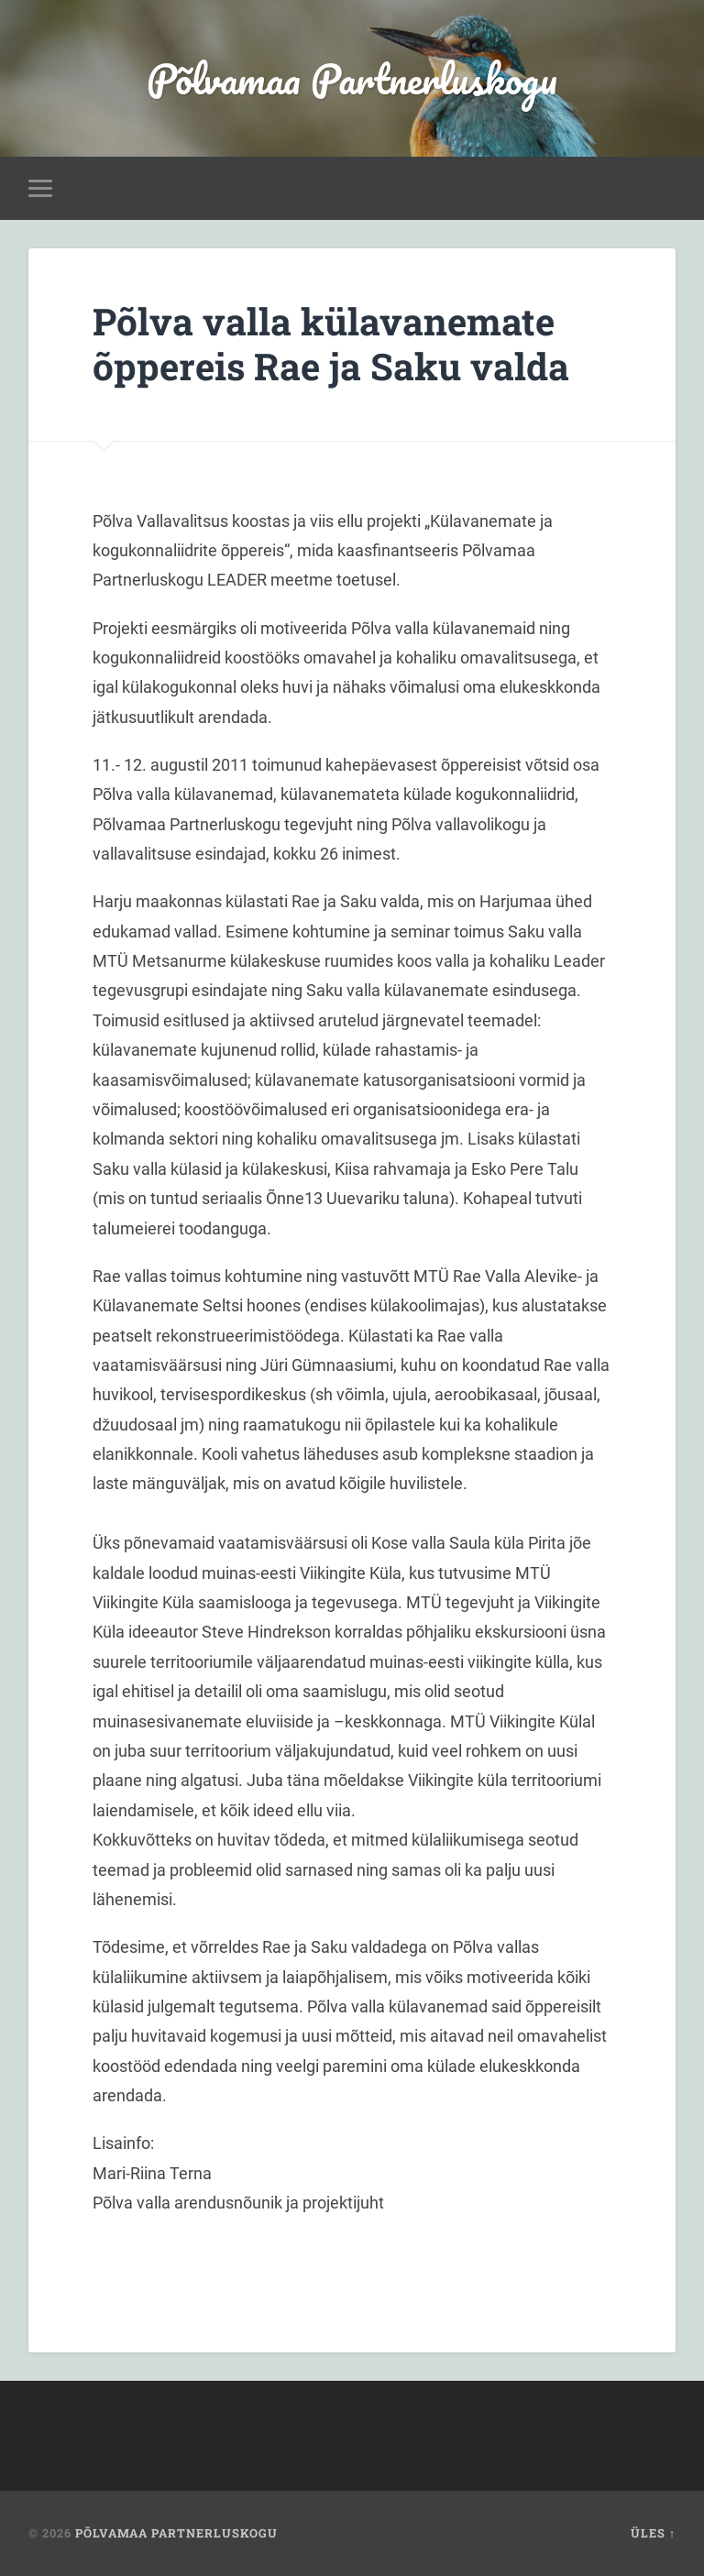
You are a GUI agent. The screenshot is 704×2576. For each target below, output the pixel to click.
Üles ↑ (653, 2533)
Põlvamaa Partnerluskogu (352, 78)
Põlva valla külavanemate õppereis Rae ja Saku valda (331, 343)
